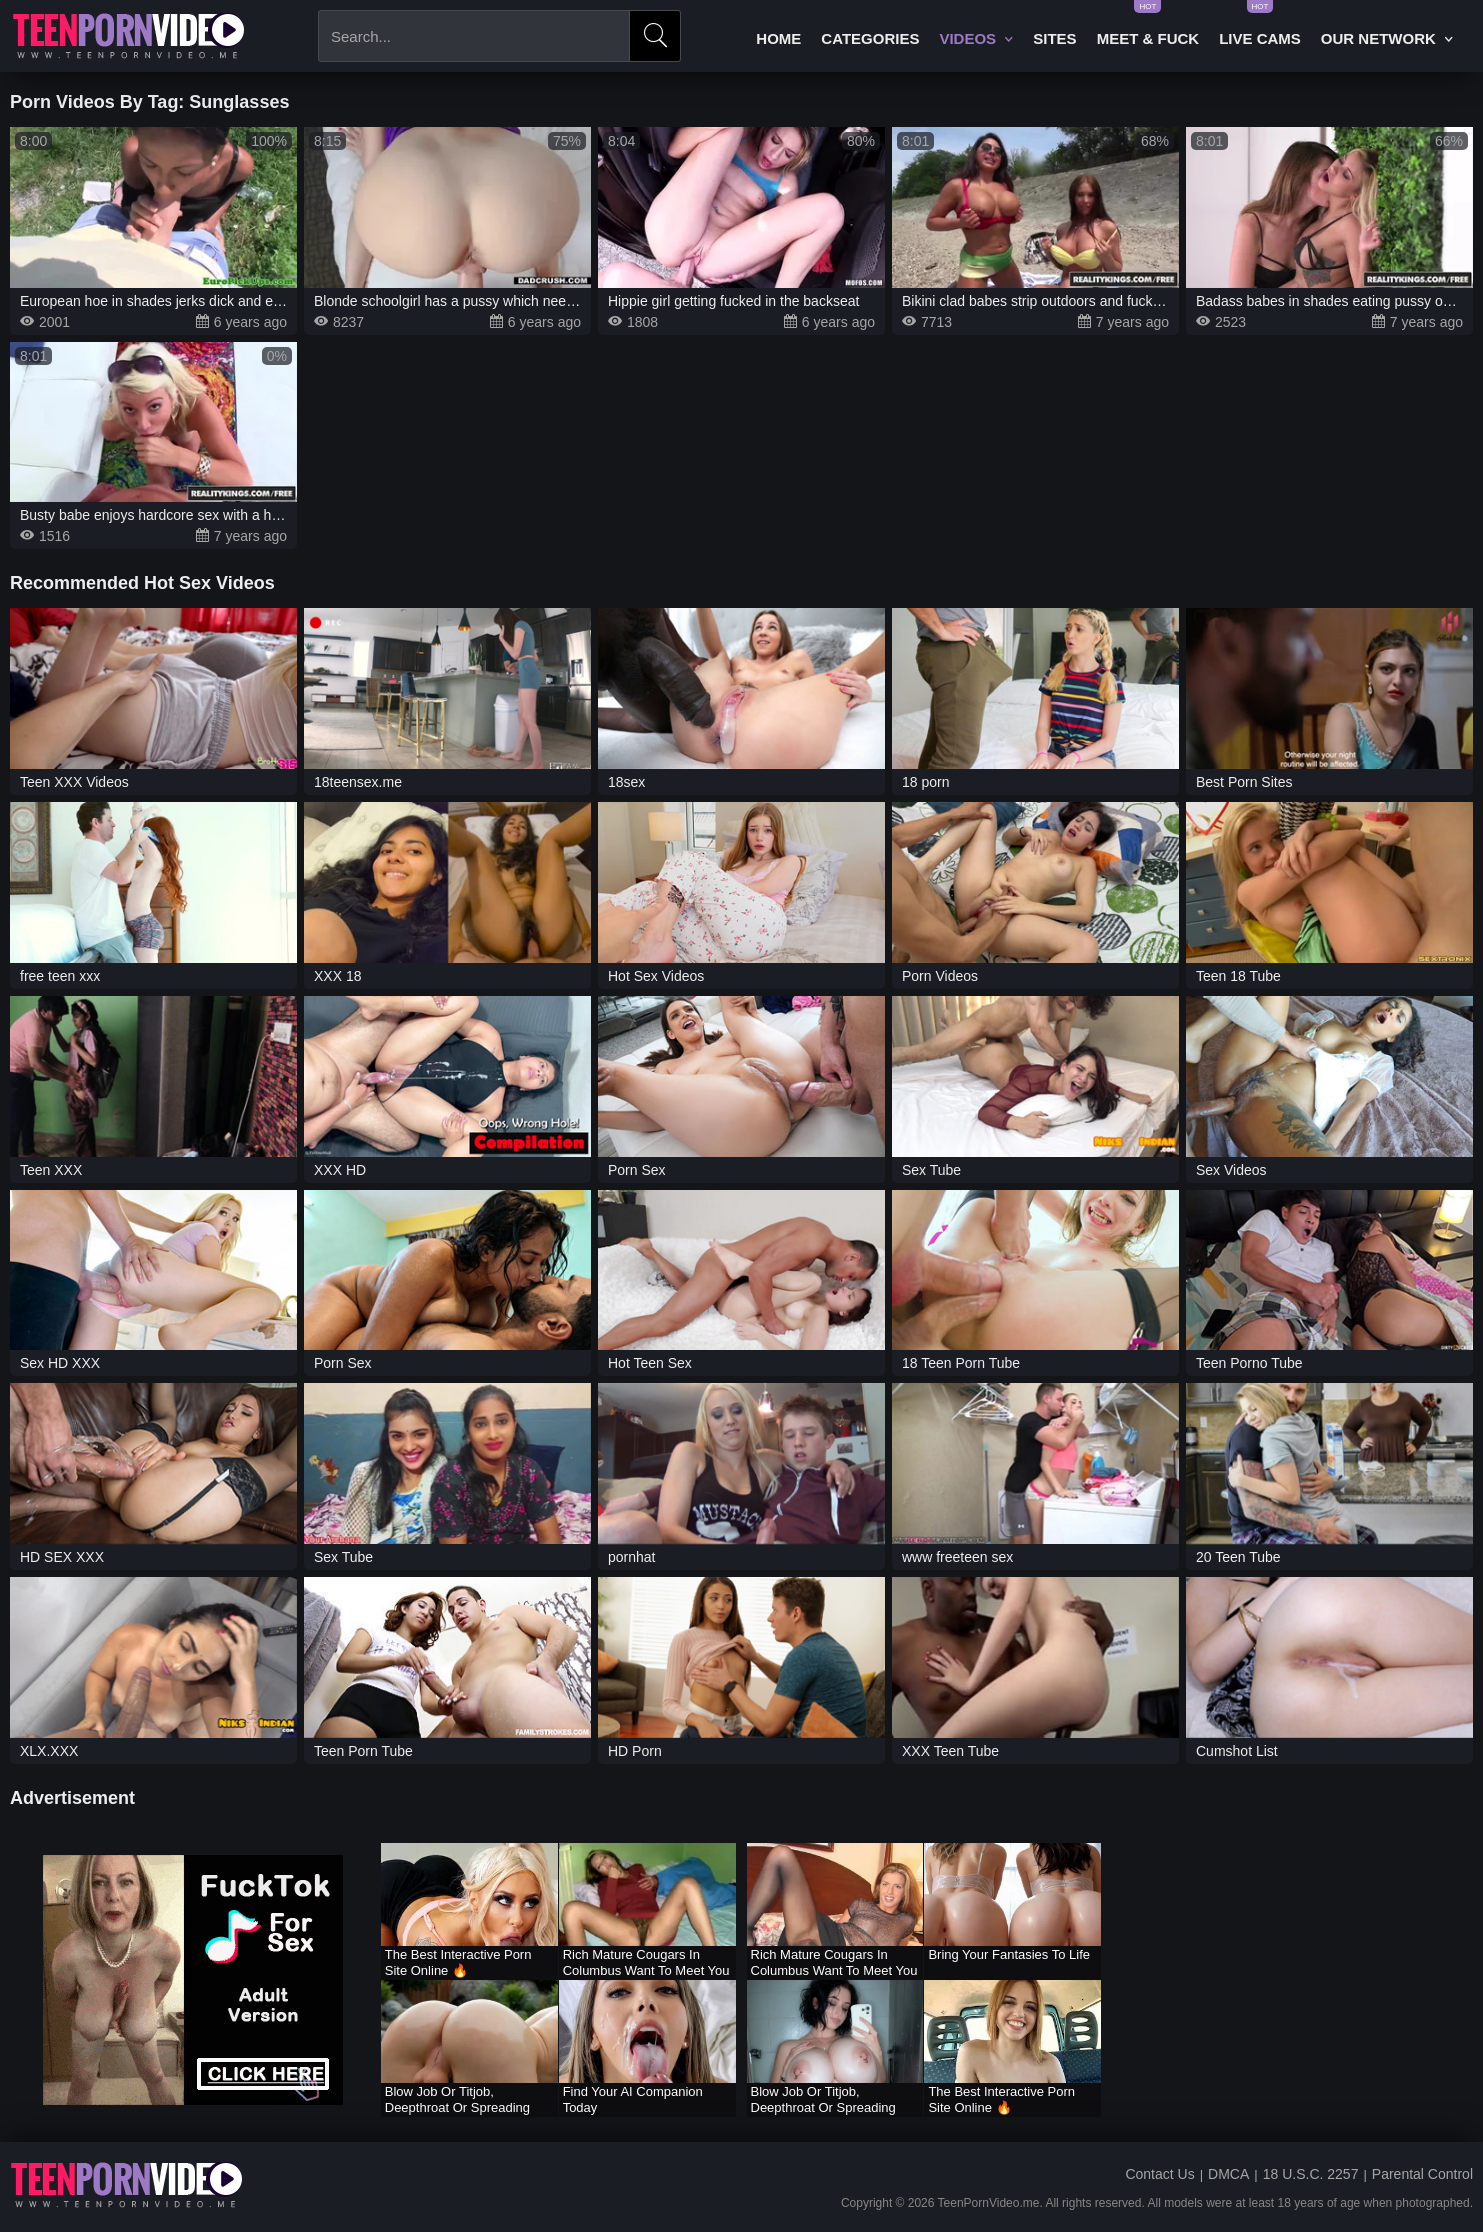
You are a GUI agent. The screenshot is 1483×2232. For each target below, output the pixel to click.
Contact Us (1159, 2174)
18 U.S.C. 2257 (1311, 2174)
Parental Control (1422, 2174)
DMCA (1228, 2174)
